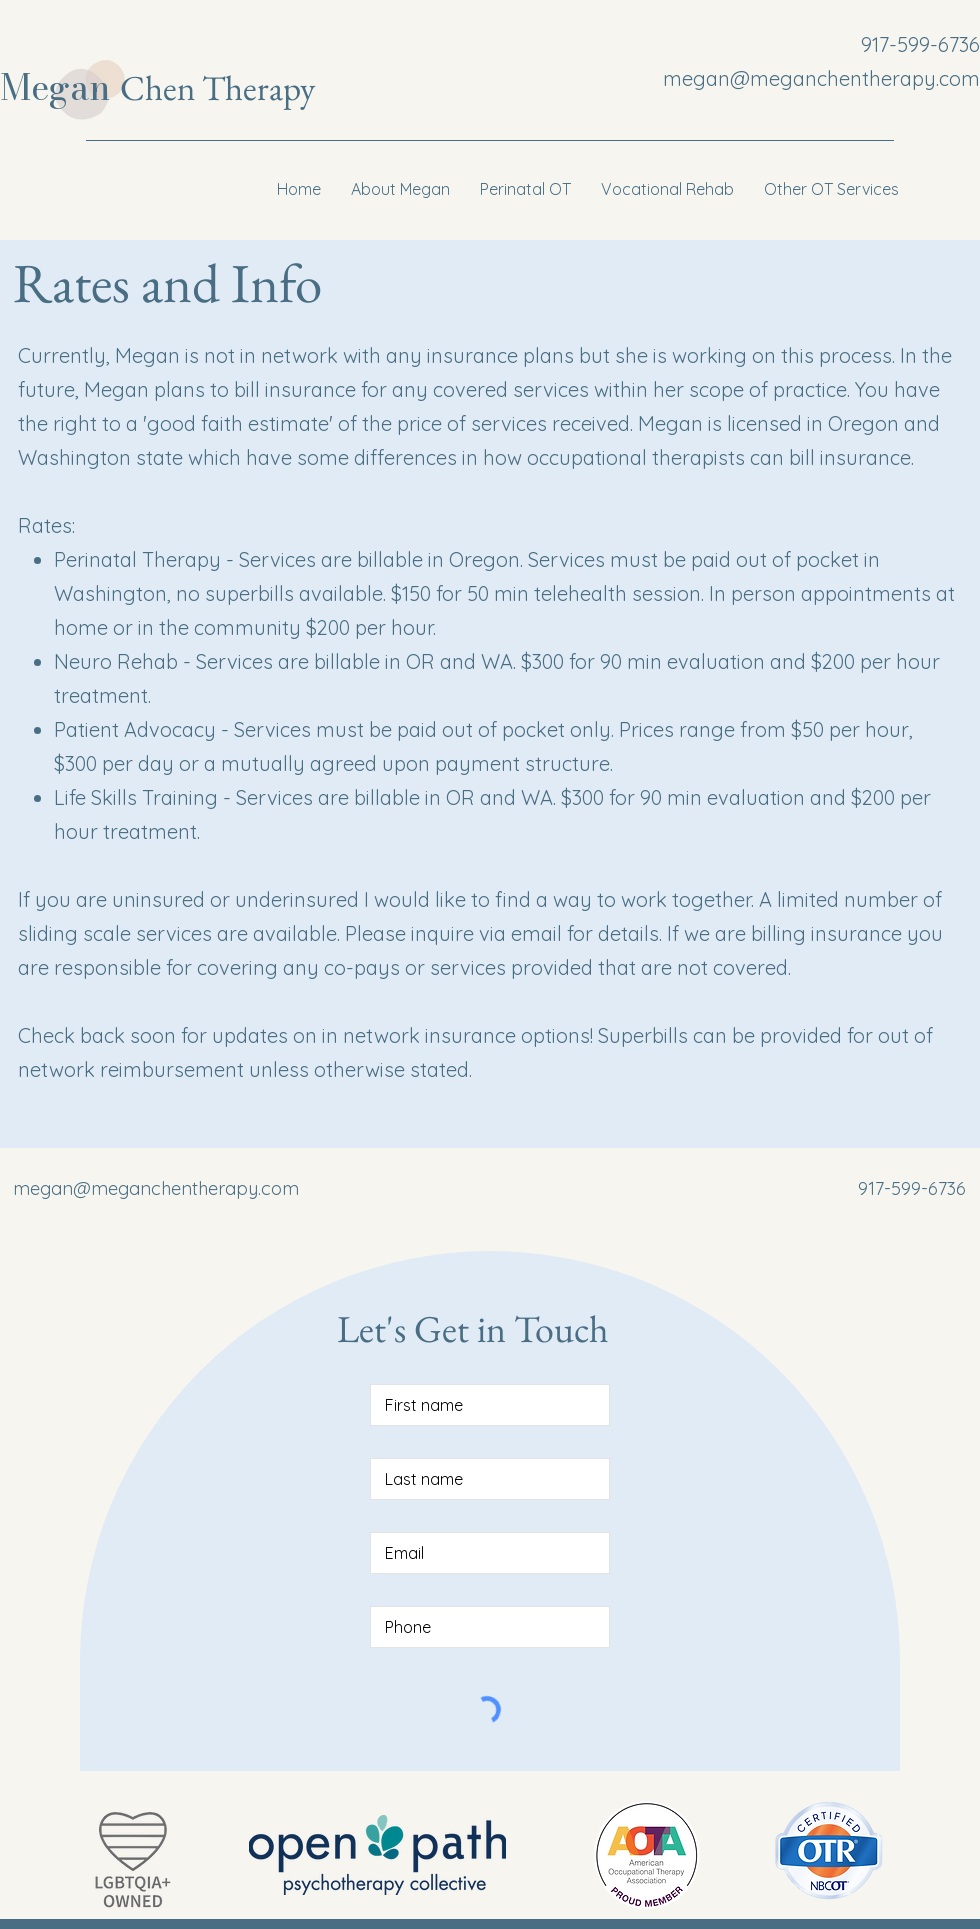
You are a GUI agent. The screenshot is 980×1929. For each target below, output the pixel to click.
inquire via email (489, 933)
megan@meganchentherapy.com (821, 78)
